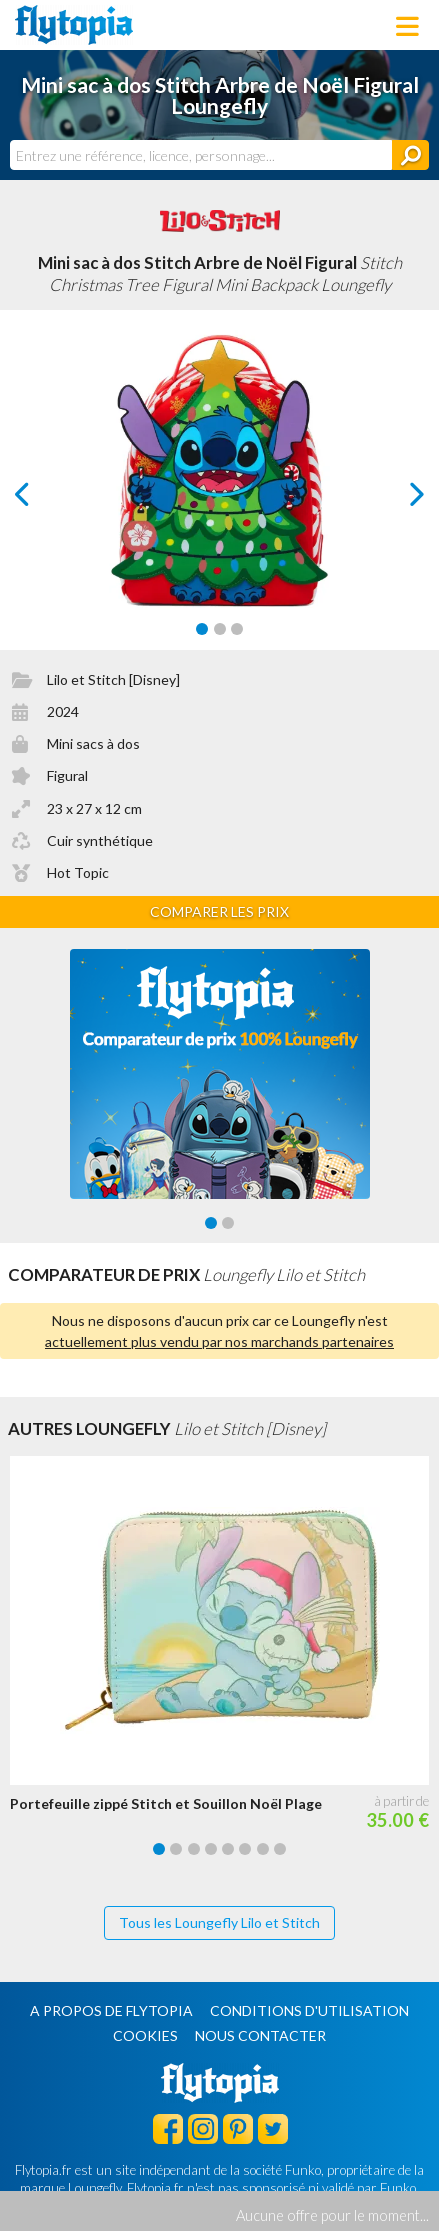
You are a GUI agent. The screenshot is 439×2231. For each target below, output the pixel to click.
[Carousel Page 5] (228, 1849)
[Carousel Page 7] (263, 1849)
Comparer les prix (219, 911)
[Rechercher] (410, 155)
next (394, 499)
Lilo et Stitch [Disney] (113, 679)
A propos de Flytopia (111, 2010)
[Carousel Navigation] (219, 494)
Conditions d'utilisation (309, 2010)
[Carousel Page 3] (237, 629)
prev (45, 499)
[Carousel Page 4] (211, 1849)
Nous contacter (260, 2035)
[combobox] (201, 155)
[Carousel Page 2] (220, 629)
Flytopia (74, 25)
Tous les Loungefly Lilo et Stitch (219, 1922)
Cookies (145, 2035)
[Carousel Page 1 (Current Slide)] (202, 629)
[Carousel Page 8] (280, 1849)
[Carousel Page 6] (245, 1849)
